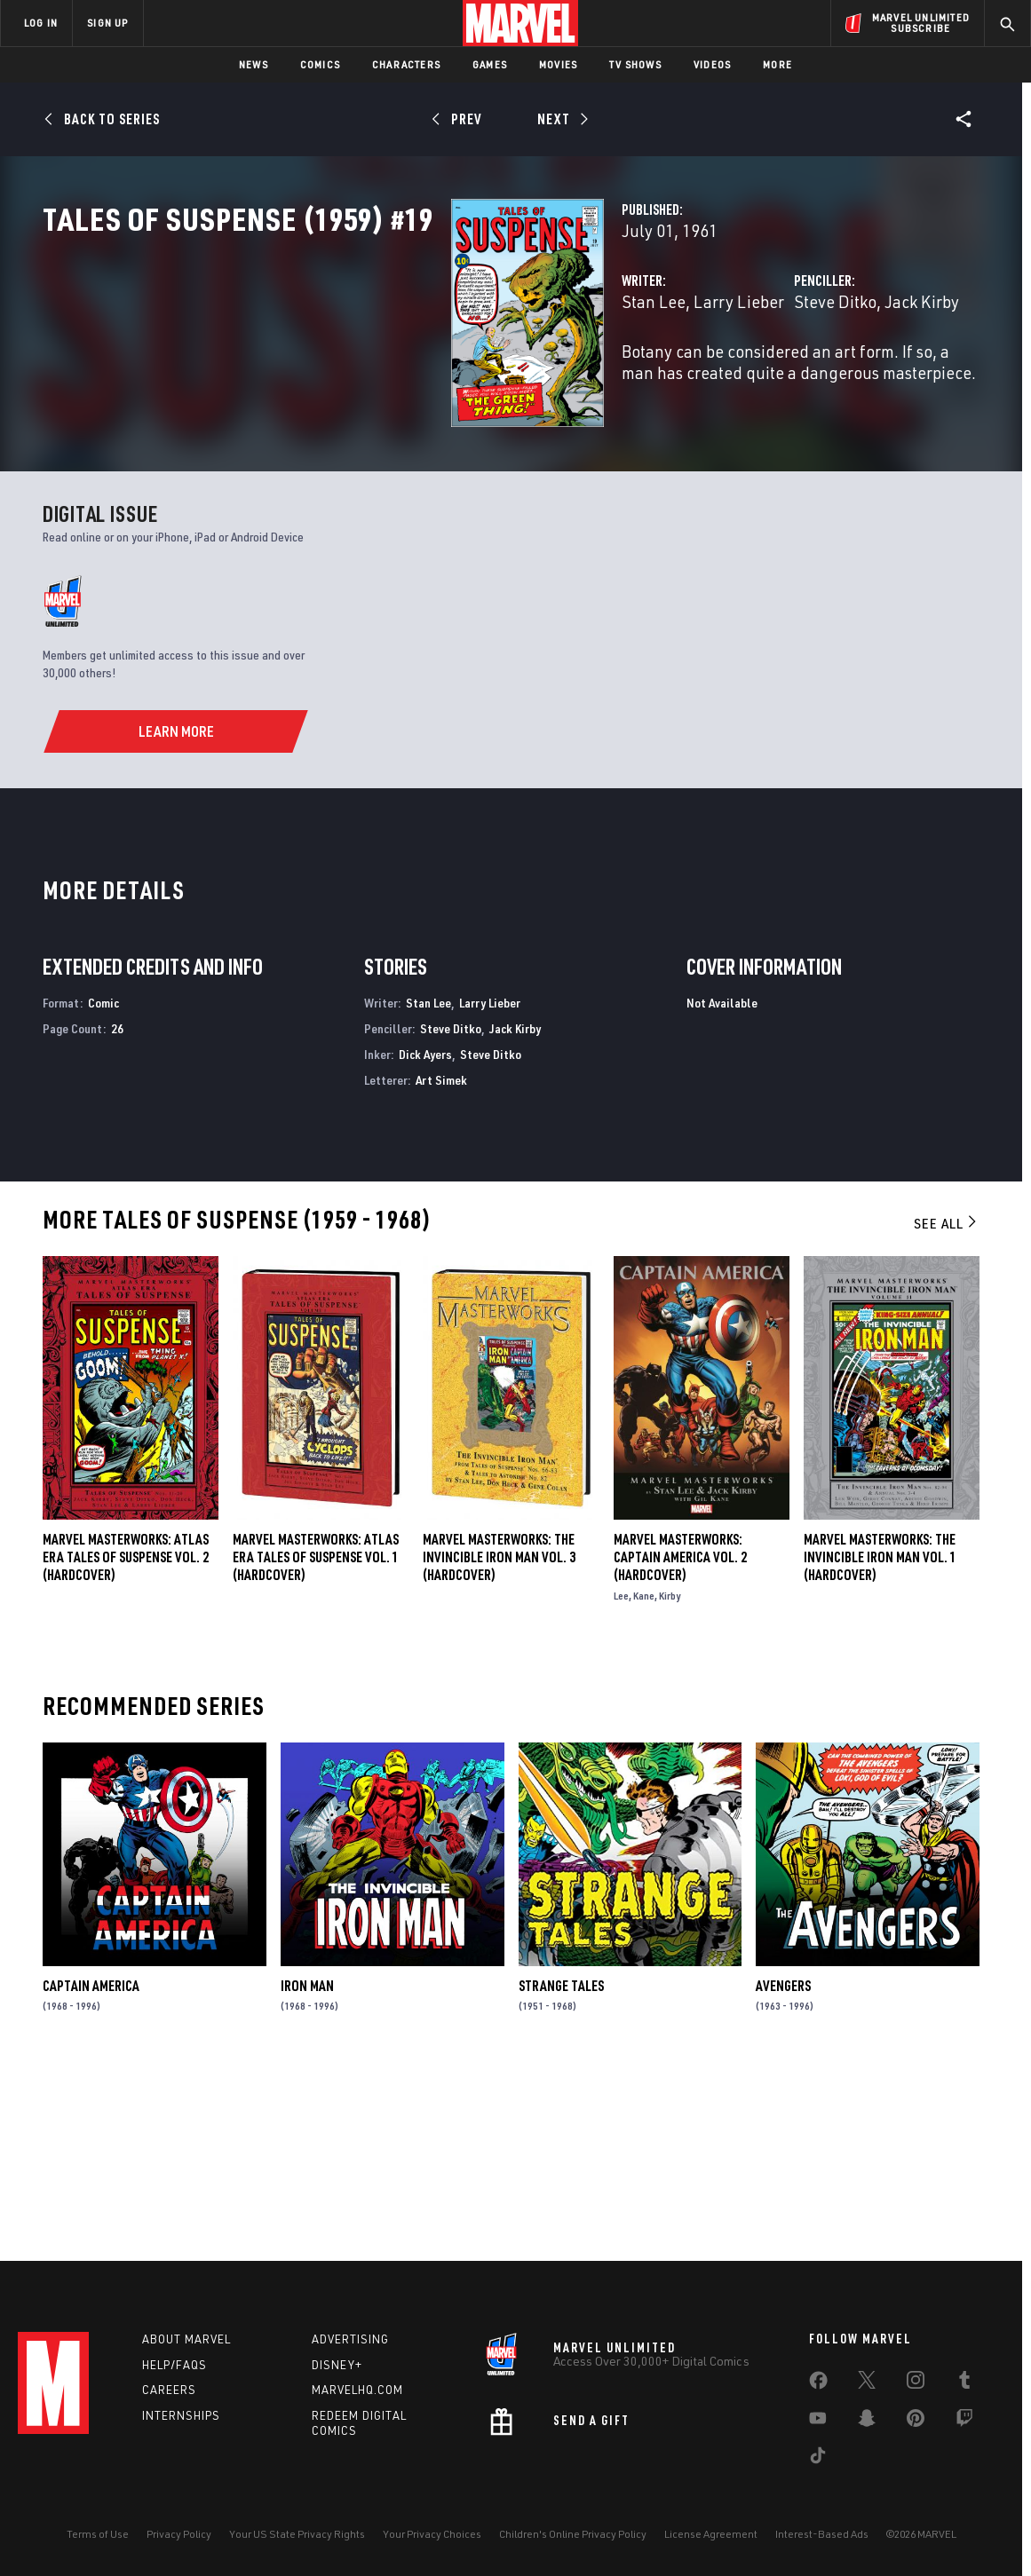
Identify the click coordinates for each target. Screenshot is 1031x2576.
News (253, 64)
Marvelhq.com (357, 2389)
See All (946, 1405)
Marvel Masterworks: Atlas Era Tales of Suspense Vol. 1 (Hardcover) (316, 1739)
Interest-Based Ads (821, 2533)
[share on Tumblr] (964, 2383)
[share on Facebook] (818, 2384)
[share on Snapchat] (867, 2421)
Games (489, 64)
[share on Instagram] (915, 2383)
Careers (169, 2389)
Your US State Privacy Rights (297, 2533)
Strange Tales (561, 2168)
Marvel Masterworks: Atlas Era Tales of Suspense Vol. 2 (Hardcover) (126, 1739)
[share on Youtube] (818, 2421)
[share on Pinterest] (915, 2421)
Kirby (669, 1777)
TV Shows (635, 64)
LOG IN (41, 22)
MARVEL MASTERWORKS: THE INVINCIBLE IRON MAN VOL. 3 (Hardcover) (499, 1739)
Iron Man (307, 2168)
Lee (621, 1777)
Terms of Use (98, 2533)
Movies (558, 64)
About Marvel (186, 2339)
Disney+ (337, 2365)
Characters (406, 64)
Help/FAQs (174, 2365)
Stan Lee (368, 379)
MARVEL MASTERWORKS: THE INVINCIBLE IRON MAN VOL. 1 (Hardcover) (880, 1739)
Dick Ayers (425, 1236)
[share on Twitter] (867, 2383)
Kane (643, 1777)
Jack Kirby (779, 379)
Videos (712, 64)
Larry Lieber (453, 379)
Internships (181, 2415)
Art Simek (441, 1261)
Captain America (91, 2168)
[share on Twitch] (964, 2421)
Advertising (350, 2339)
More (777, 64)
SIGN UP (107, 22)
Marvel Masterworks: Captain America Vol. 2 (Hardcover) (680, 1739)
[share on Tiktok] (818, 2459)
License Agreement (710, 2533)
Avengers (783, 2168)
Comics (320, 64)
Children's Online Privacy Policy (572, 2533)
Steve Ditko (692, 379)
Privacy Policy (179, 2533)
